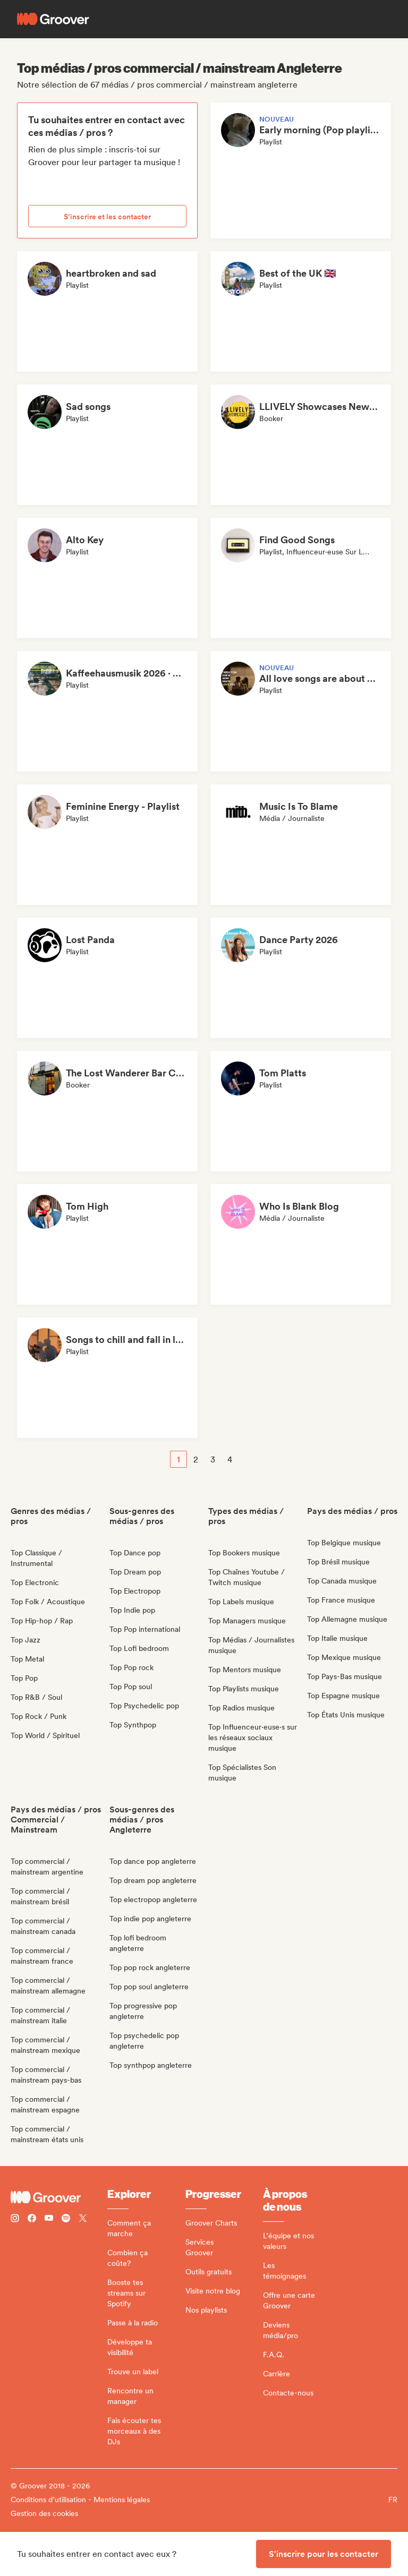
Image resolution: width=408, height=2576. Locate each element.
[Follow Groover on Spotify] (66, 2219)
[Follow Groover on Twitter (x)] (83, 2219)
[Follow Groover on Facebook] (32, 2219)
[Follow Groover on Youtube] (49, 2219)
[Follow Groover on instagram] (15, 2219)
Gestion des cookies (44, 2513)
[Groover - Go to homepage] (59, 2197)
